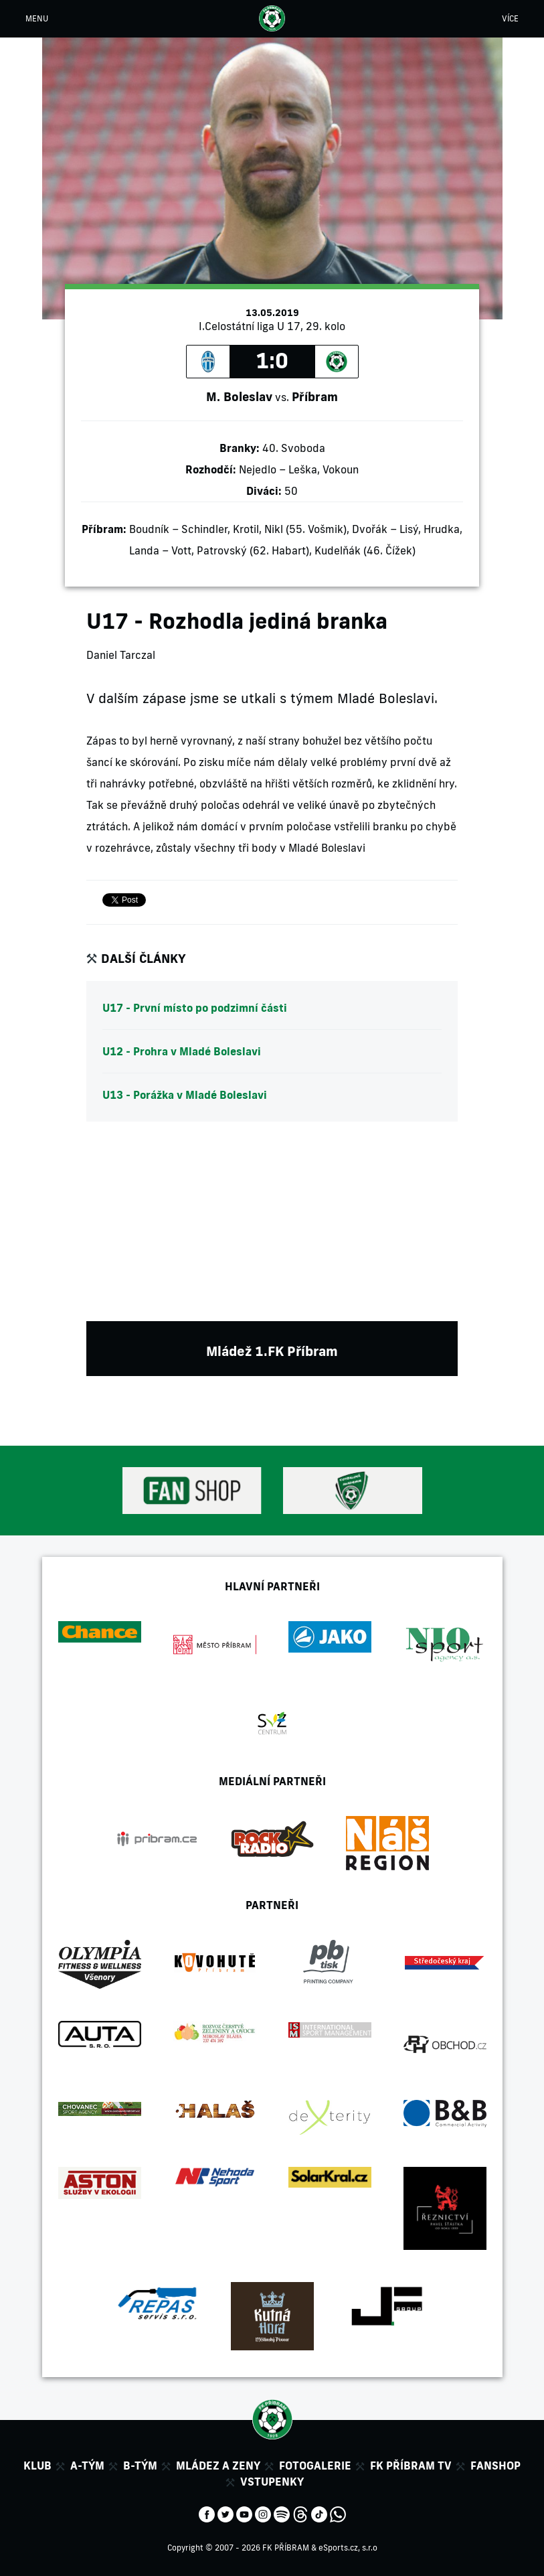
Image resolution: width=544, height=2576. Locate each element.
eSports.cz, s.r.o (348, 2548)
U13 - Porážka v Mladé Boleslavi (184, 1095)
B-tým (140, 2465)
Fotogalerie (315, 2465)
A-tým (87, 2465)
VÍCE (510, 18)
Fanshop (495, 2465)
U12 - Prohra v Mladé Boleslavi (181, 1051)
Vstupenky (272, 2481)
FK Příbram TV (411, 2465)
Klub (37, 2465)
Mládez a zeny (218, 2465)
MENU (36, 18)
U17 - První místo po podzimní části (194, 1007)
